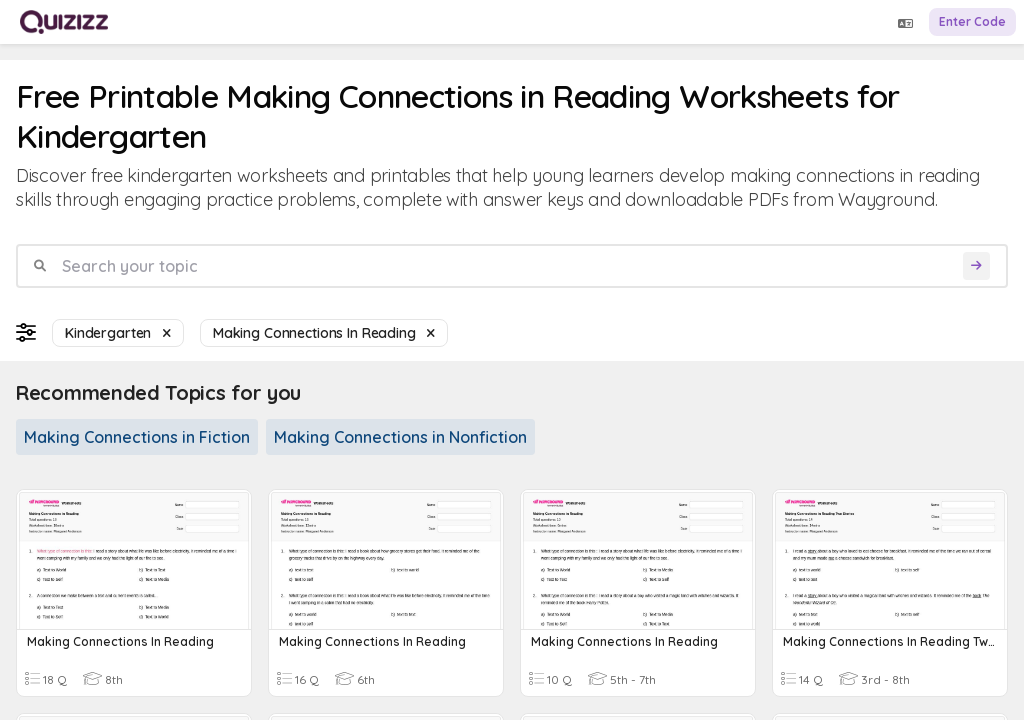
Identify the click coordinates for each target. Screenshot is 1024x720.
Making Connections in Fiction (137, 437)
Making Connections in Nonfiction (400, 437)
